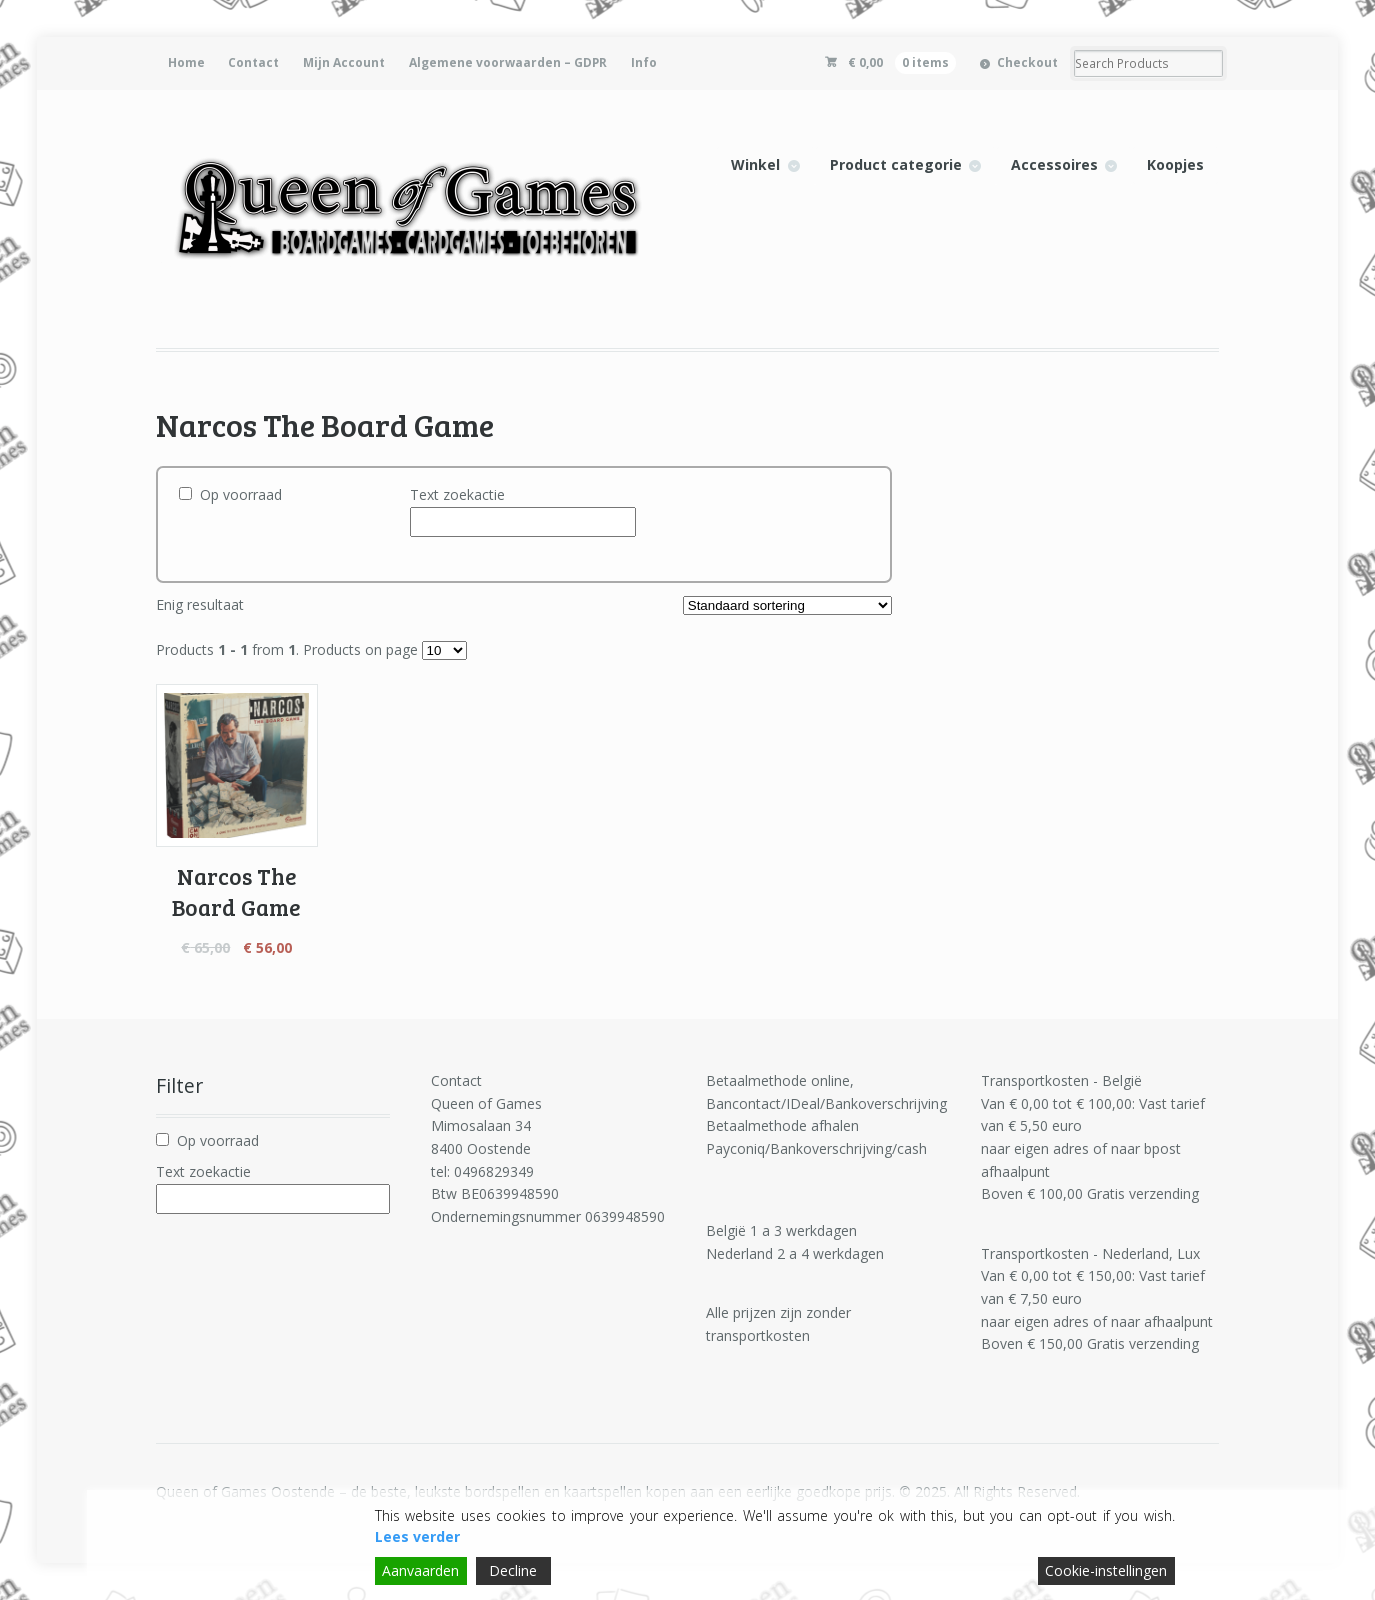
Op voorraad (241, 494)
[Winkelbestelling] (787, 605)
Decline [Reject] (513, 1570)
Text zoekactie (457, 494)
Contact (253, 62)
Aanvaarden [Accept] (420, 1570)
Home (186, 62)
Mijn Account (344, 62)
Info (644, 62)
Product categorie (896, 164)
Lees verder (417, 1536)
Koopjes (1175, 164)
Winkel (755, 164)
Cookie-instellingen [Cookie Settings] (1106, 1570)
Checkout (1027, 62)
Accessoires (1054, 164)
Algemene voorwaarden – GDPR (508, 62)
